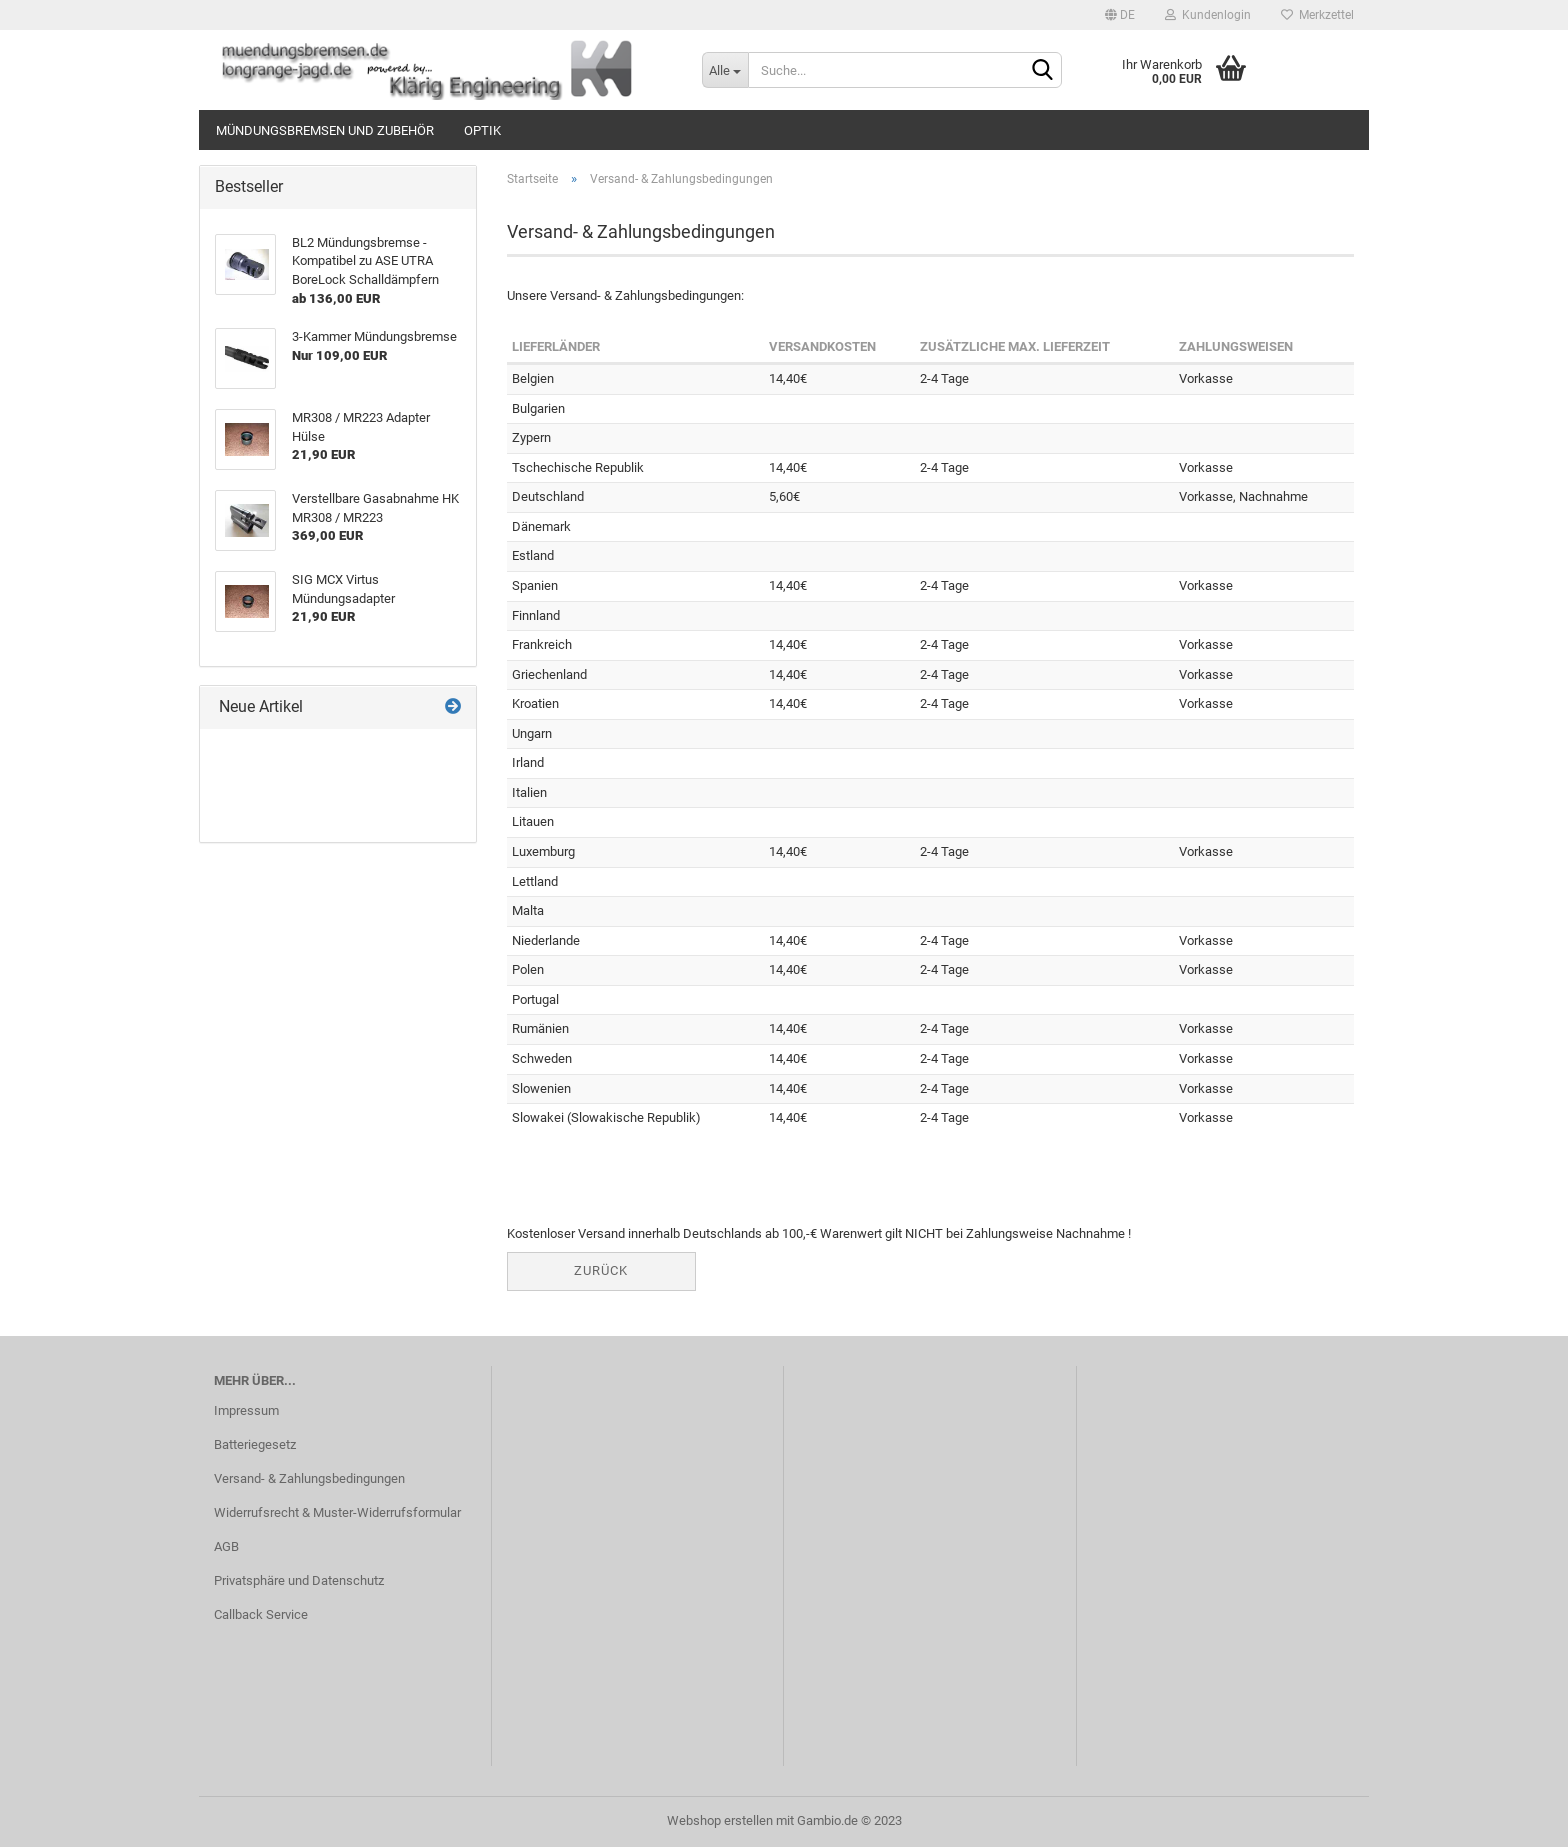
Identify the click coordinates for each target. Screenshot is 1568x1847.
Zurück (601, 1270)
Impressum (246, 1410)
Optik (482, 130)
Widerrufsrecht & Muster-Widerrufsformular (337, 1512)
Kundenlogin (1208, 15)
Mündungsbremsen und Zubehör (325, 130)
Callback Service (261, 1614)
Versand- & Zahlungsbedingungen (309, 1478)
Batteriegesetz (255, 1444)
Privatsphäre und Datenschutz (299, 1580)
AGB (226, 1546)
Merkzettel (1317, 15)
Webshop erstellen (720, 1820)
